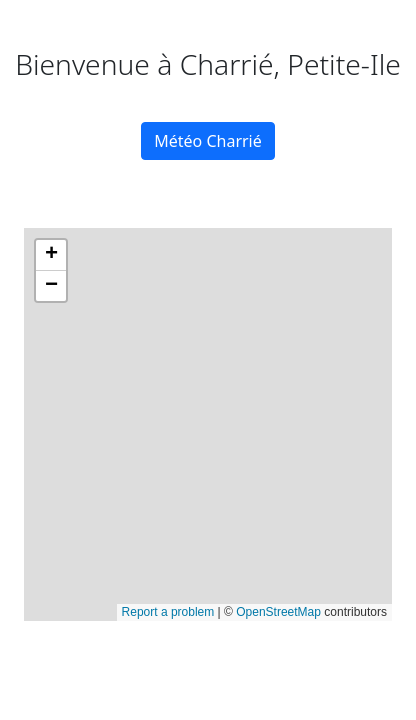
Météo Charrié (208, 141)
